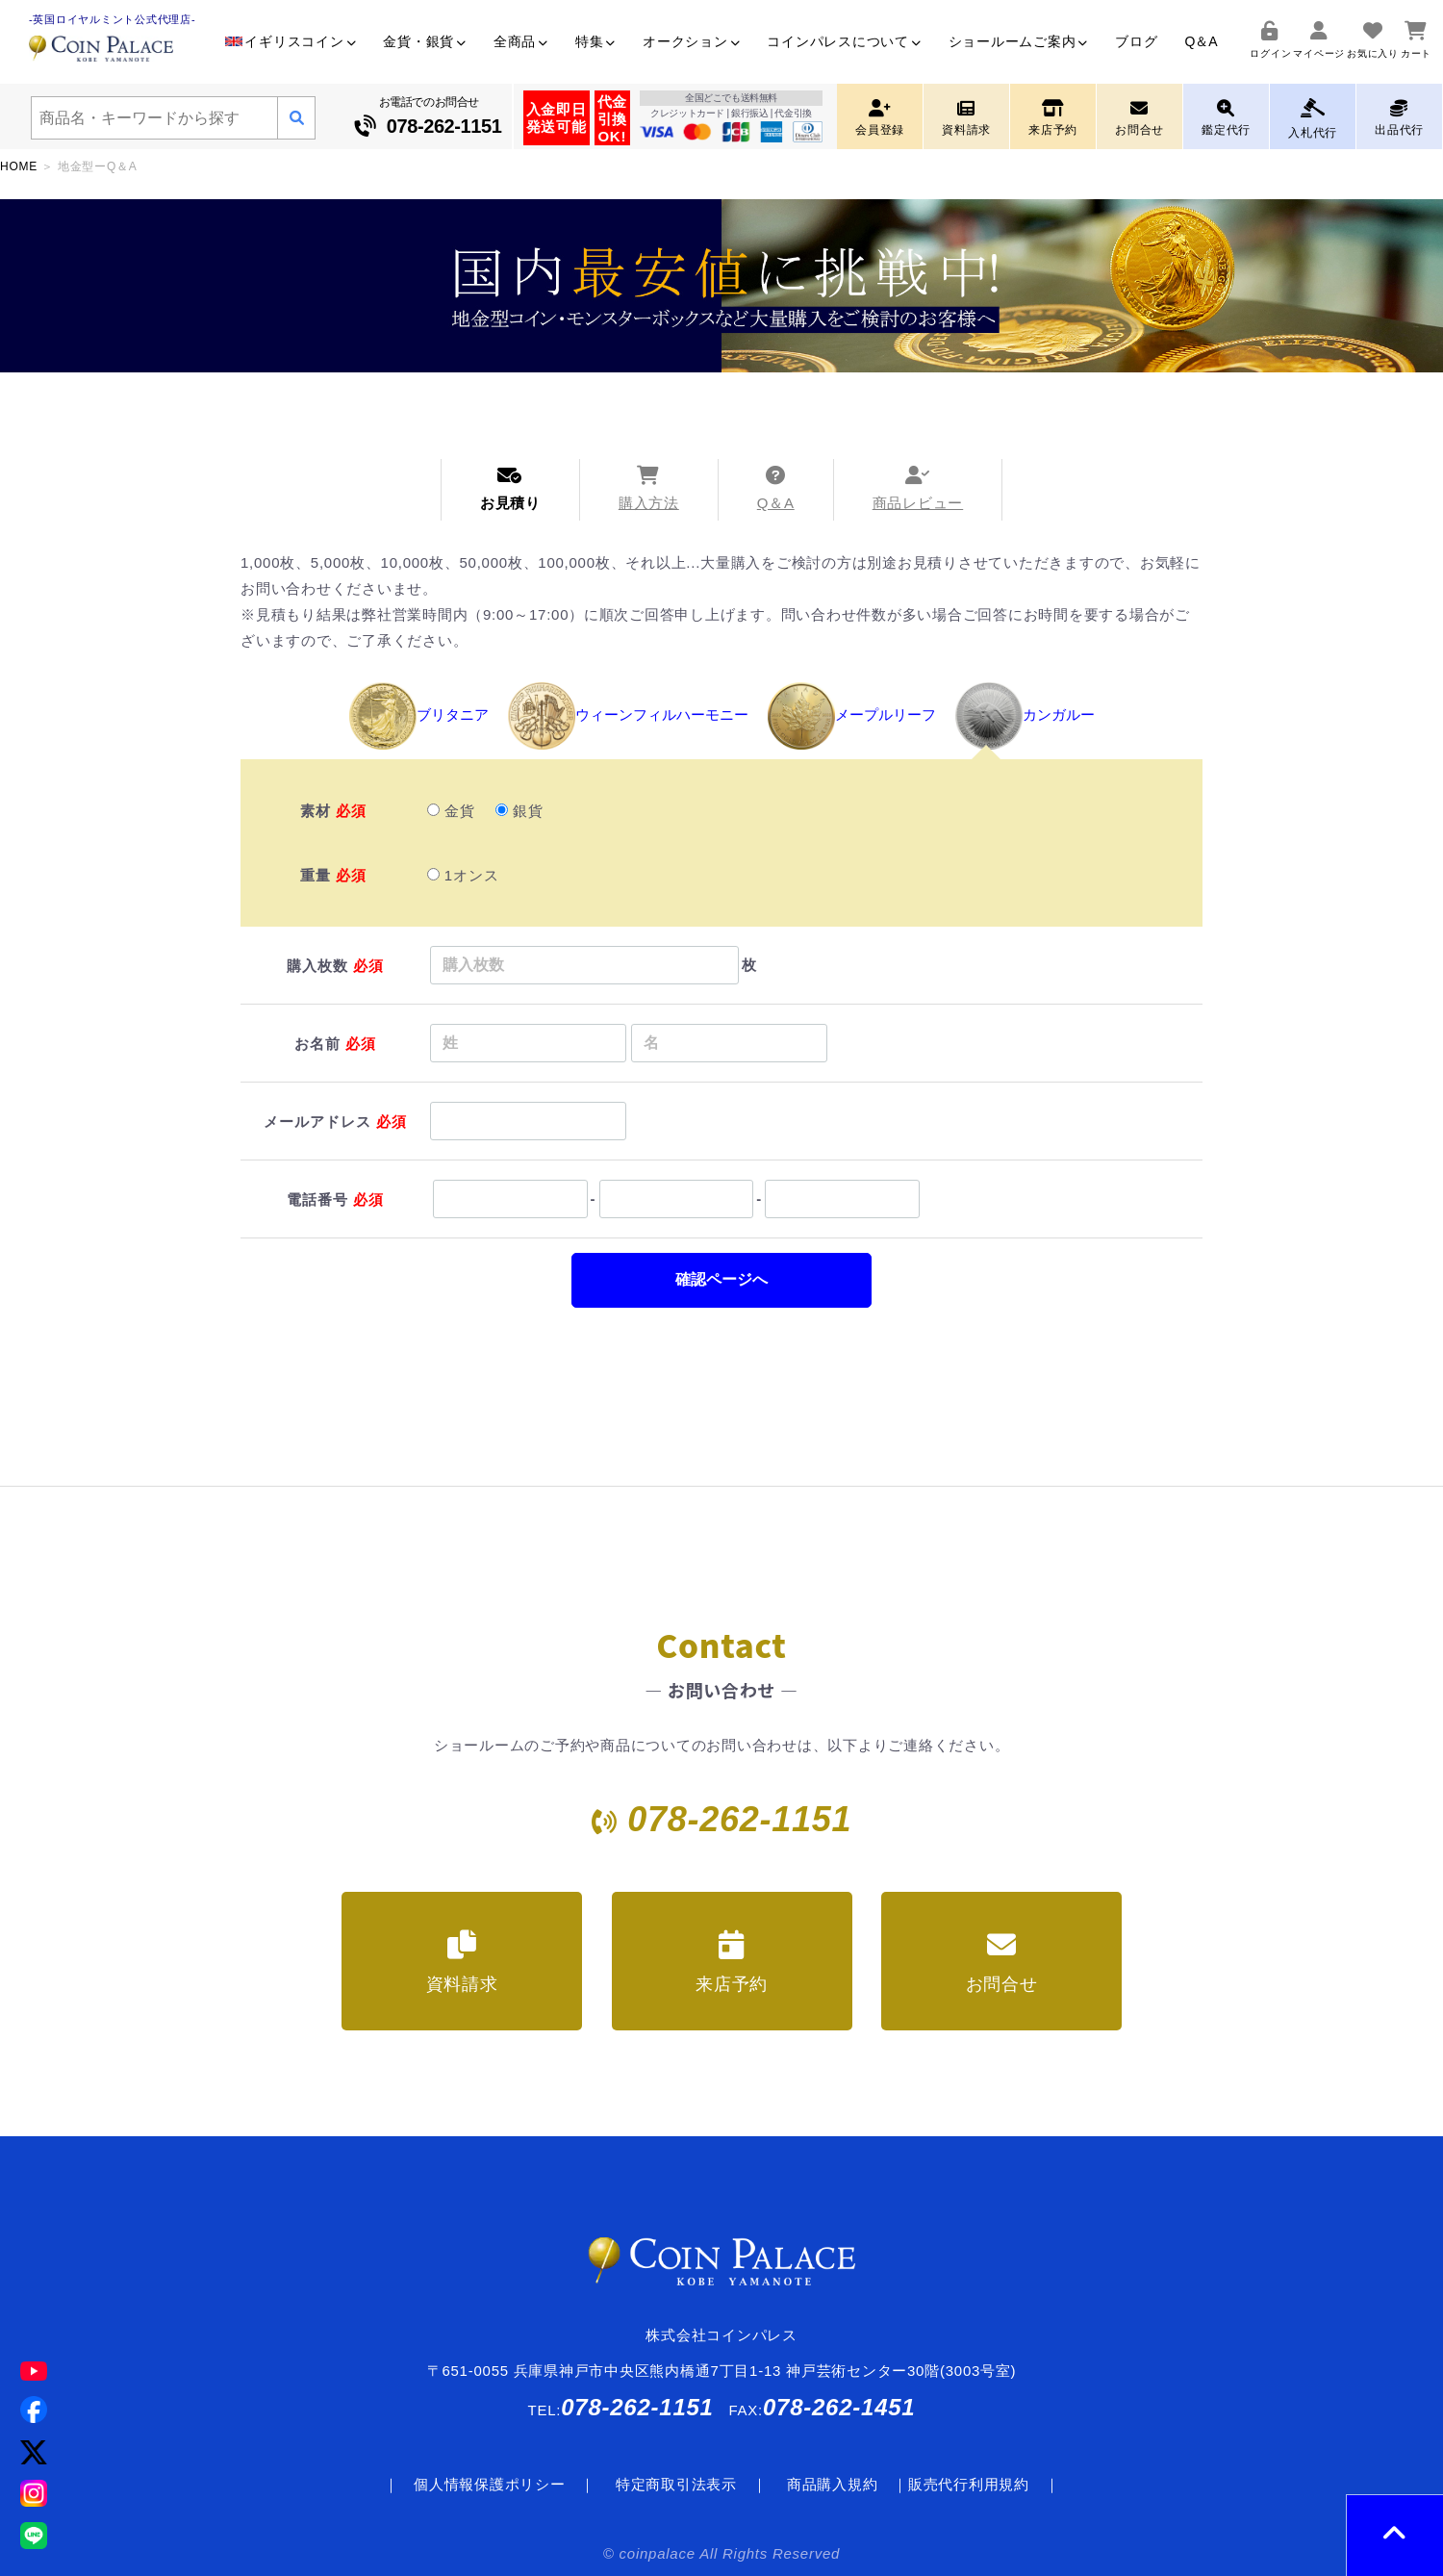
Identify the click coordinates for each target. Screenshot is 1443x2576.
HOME (19, 166)
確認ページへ (721, 1279)
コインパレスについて (844, 41)
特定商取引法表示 (676, 2484)
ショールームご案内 (1019, 41)
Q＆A (1200, 41)
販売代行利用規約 (968, 2484)
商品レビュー (918, 488)
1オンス (463, 875)
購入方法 (649, 488)
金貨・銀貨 (425, 41)
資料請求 (462, 1962)
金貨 (451, 811)
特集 (595, 41)
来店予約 (732, 1962)
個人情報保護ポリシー (490, 2484)
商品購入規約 (832, 2484)
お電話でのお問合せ (428, 118)
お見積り (510, 488)
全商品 (521, 41)
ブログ (1136, 41)
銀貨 (519, 811)
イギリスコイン (290, 41)
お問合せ (1002, 1962)
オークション (691, 41)
